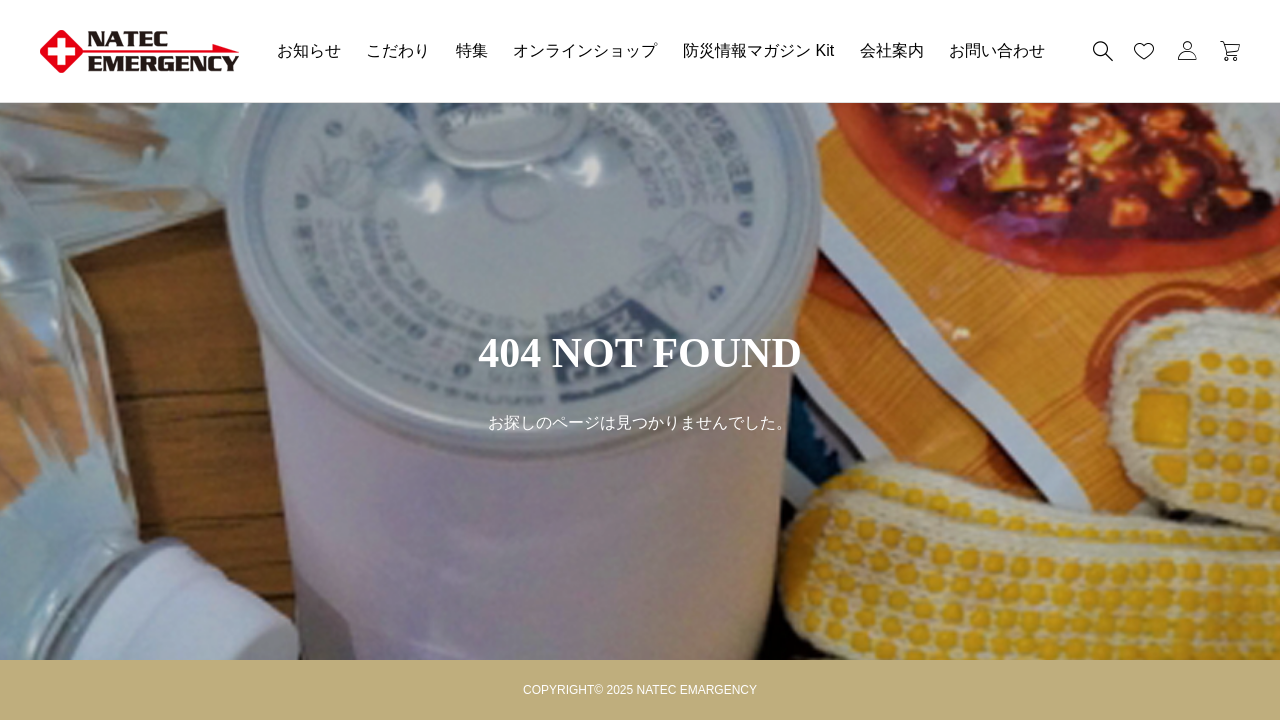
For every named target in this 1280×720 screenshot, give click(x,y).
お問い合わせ (997, 50)
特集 (472, 50)
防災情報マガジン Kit (758, 50)
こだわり (398, 50)
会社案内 (892, 50)
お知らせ (309, 50)
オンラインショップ (585, 50)
